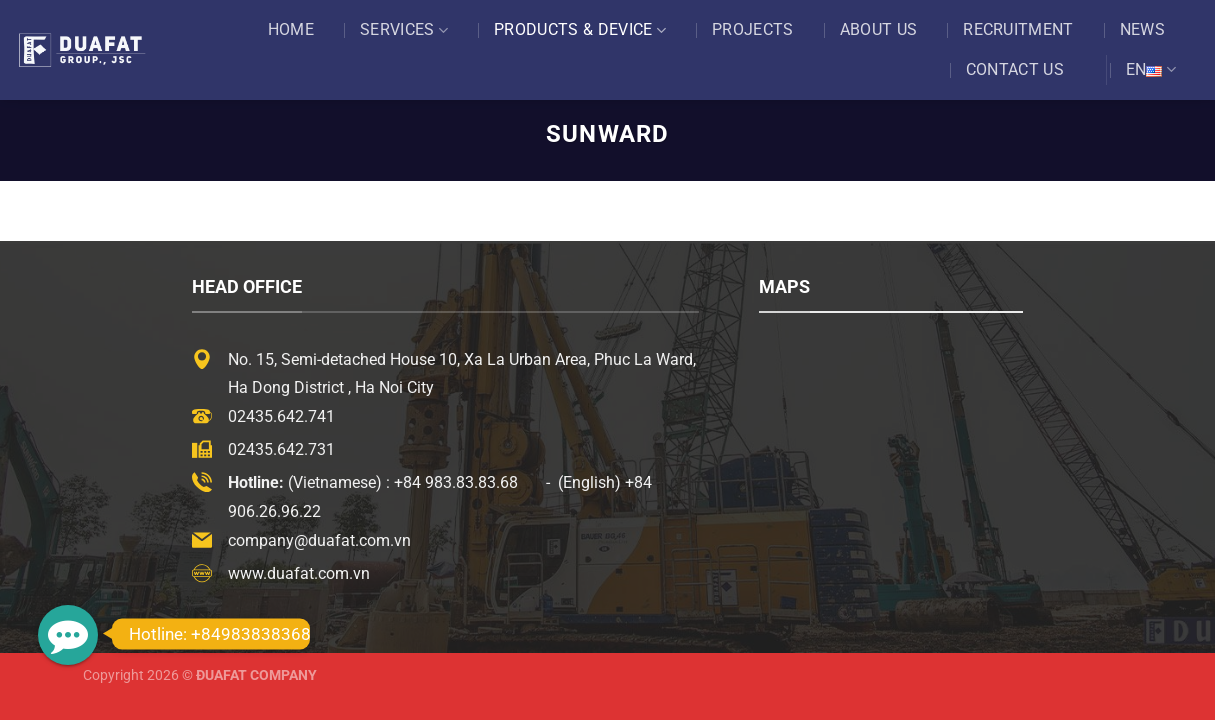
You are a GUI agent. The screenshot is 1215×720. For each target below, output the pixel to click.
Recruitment (1018, 29)
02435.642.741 (281, 416)
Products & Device (580, 30)
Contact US (1015, 69)
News (1142, 29)
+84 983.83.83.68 (456, 482)
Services (404, 30)
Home (291, 29)
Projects (753, 29)
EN (1151, 70)
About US (879, 29)
